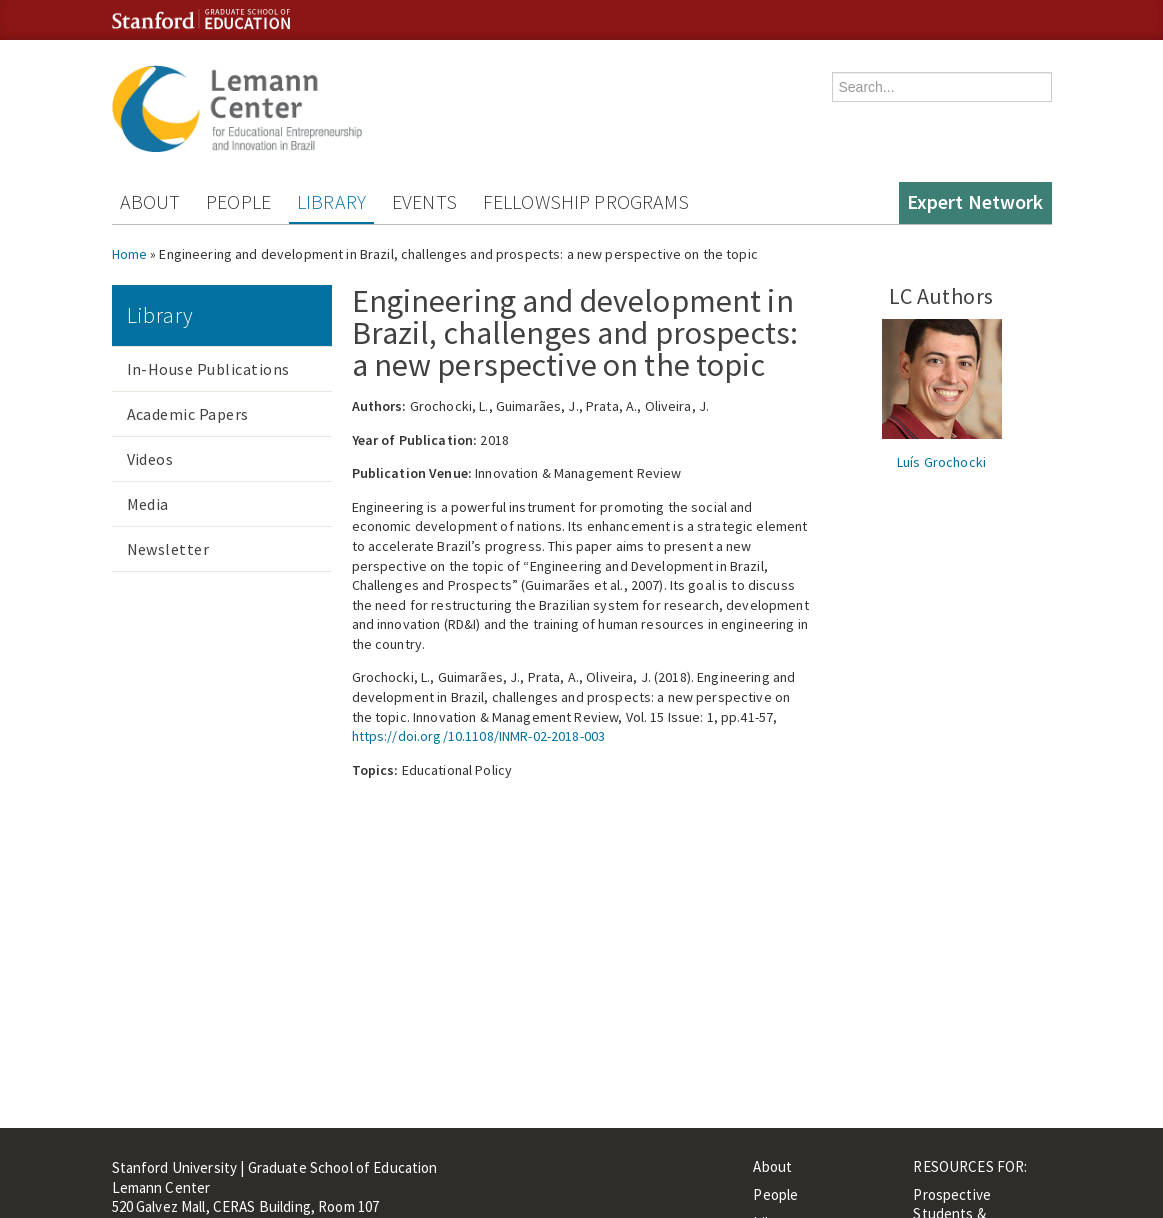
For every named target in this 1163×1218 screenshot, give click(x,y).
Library (331, 201)
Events (424, 201)
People (238, 201)
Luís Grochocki (941, 462)
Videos (150, 459)
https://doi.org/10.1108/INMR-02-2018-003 (479, 736)
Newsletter (168, 549)
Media (148, 504)
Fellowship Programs (586, 201)
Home (130, 254)
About (150, 201)
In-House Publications (208, 369)
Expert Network (975, 201)
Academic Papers (188, 414)
